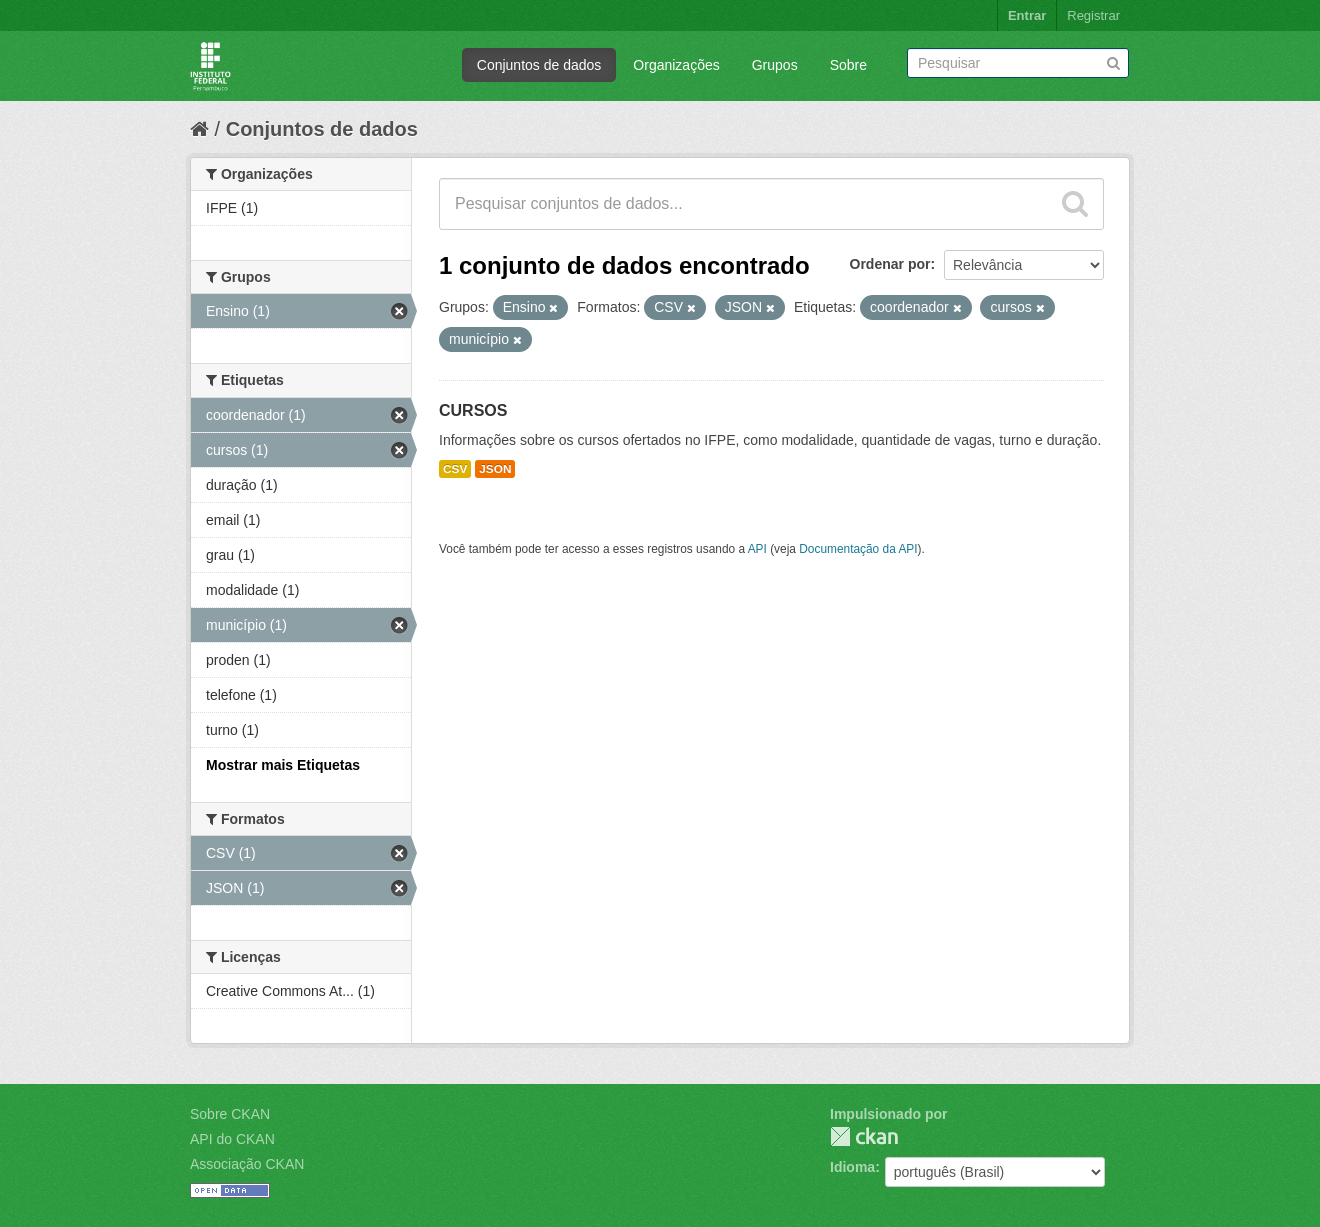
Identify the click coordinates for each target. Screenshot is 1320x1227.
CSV (455, 469)
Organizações (676, 65)
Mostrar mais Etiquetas (283, 765)
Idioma (852, 1167)
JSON (495, 469)
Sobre (848, 65)
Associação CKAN (247, 1164)
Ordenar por (890, 264)
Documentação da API (858, 549)
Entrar (1027, 15)
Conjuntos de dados (539, 65)
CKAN (864, 1136)
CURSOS (473, 410)
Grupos (775, 65)
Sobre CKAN (230, 1114)
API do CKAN (232, 1139)
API (757, 549)
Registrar (1093, 15)
